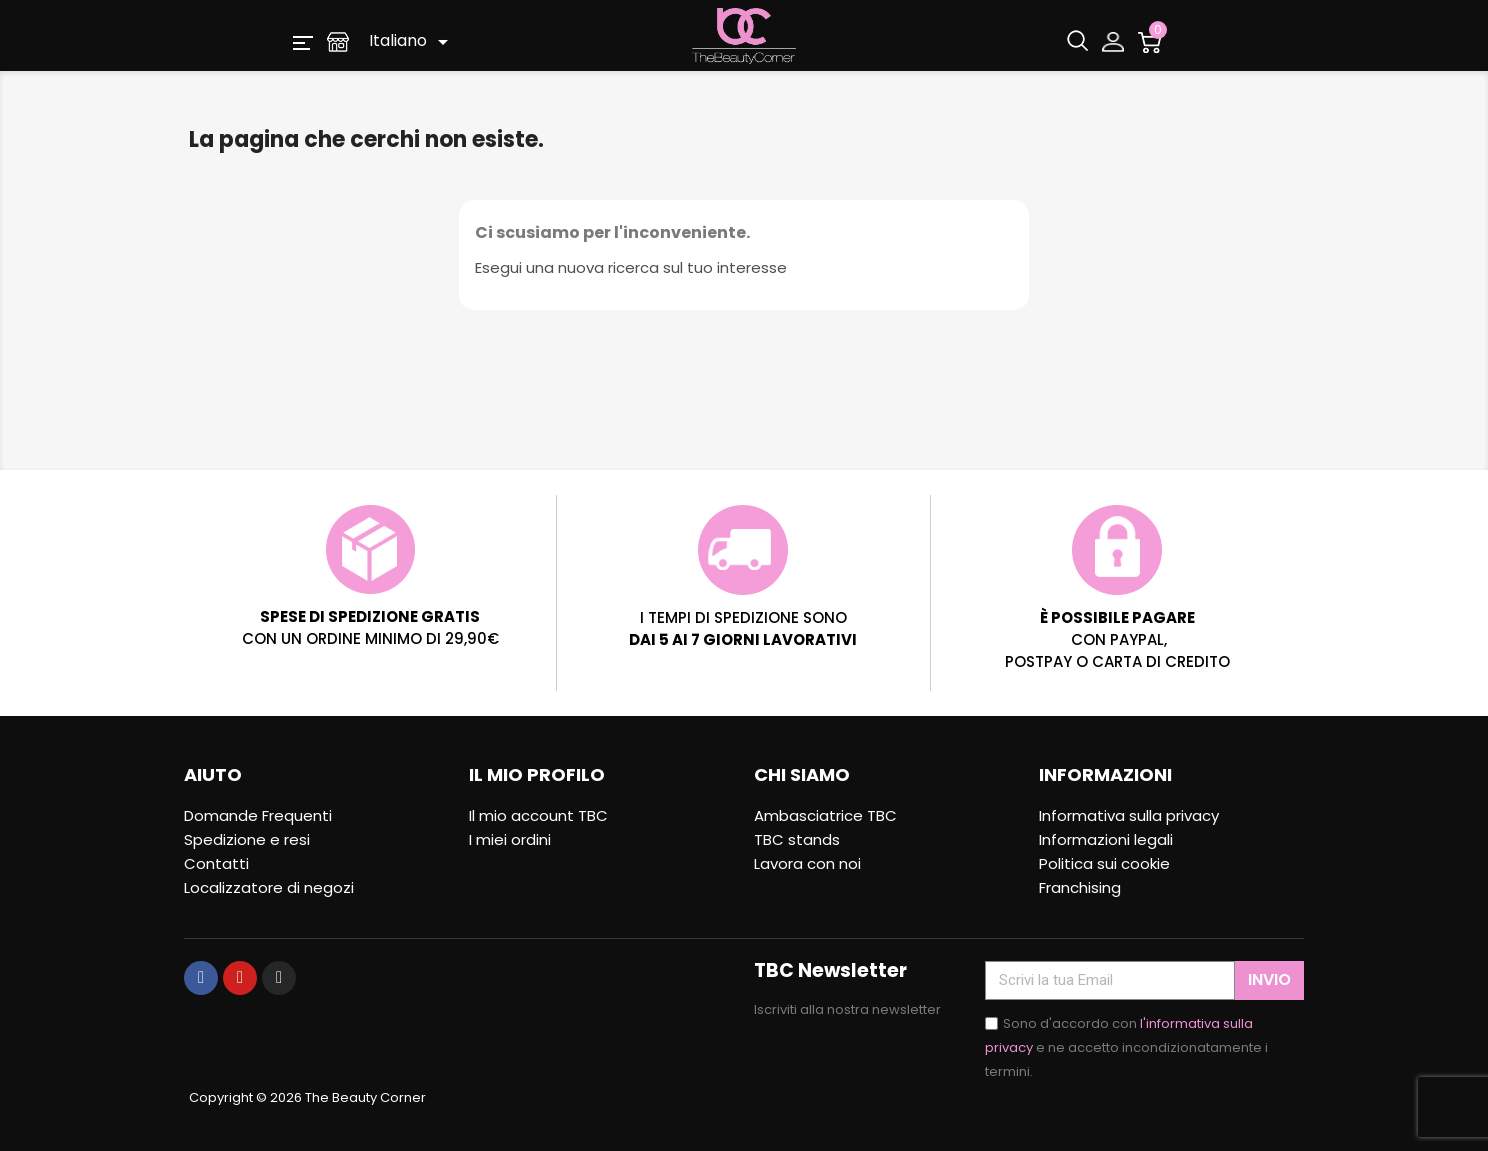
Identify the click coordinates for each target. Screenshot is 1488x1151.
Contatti (216, 863)
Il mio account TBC (538, 815)
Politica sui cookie (1104, 863)
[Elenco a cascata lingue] (412, 42)
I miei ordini (510, 839)
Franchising (1080, 887)
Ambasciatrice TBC (825, 815)
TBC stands (797, 839)
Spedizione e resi (247, 839)
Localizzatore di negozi (269, 887)
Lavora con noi (807, 863)
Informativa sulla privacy (1129, 815)
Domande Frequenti (258, 815)
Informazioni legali (1106, 839)
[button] (303, 41)
